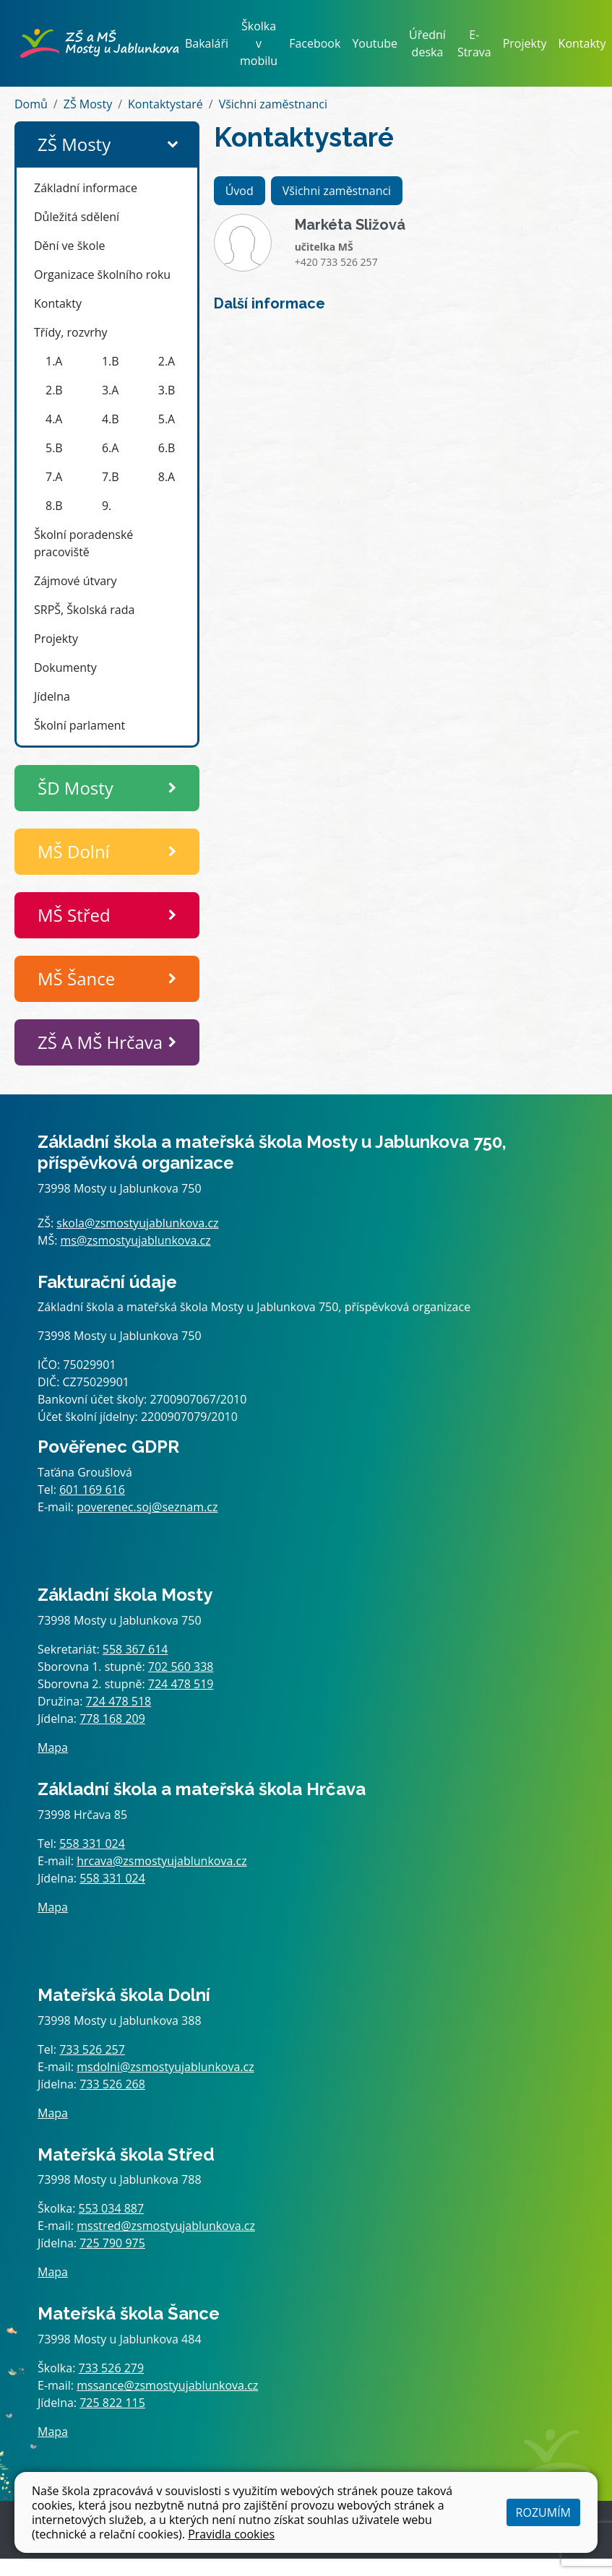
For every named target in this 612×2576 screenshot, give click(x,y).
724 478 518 (119, 1701)
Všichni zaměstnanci (273, 104)
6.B (167, 448)
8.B (54, 506)
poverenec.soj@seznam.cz (147, 1507)
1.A (54, 361)
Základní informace (85, 188)
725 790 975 (112, 2243)
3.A (110, 390)
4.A (54, 419)
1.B (110, 361)
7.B (110, 477)
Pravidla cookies (231, 2534)
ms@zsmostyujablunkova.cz (136, 1240)
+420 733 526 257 (336, 262)
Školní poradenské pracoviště (83, 543)
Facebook (314, 43)
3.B (167, 390)
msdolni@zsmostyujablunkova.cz (165, 2067)
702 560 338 (181, 1666)
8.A (166, 477)
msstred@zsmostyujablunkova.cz (166, 2226)
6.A (110, 448)
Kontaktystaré (165, 104)
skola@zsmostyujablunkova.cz (137, 1223)
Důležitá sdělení (76, 217)
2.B (54, 390)
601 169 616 (92, 1489)
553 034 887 (112, 2208)
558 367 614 (135, 1649)
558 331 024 (92, 1843)
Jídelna (52, 696)
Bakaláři (206, 43)
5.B (54, 448)
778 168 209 (112, 1718)
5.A (166, 419)
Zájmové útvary (75, 581)
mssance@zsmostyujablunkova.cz (167, 2385)
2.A (166, 361)
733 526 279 (112, 2368)
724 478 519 (181, 1684)
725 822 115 (112, 2403)
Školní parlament (79, 725)
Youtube (374, 43)
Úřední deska (427, 43)
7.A (54, 477)
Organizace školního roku (102, 274)
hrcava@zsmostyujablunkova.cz (162, 1861)
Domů (31, 104)
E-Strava (474, 43)
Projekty (525, 43)
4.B (110, 419)
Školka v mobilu (258, 43)
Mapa (53, 1747)
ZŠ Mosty (88, 104)
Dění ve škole (69, 246)
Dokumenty (65, 667)
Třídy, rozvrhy (71, 332)
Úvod (239, 191)
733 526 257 (92, 2049)
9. (106, 506)
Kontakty (582, 43)
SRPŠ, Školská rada (84, 610)
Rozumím (543, 2512)
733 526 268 (112, 2084)
